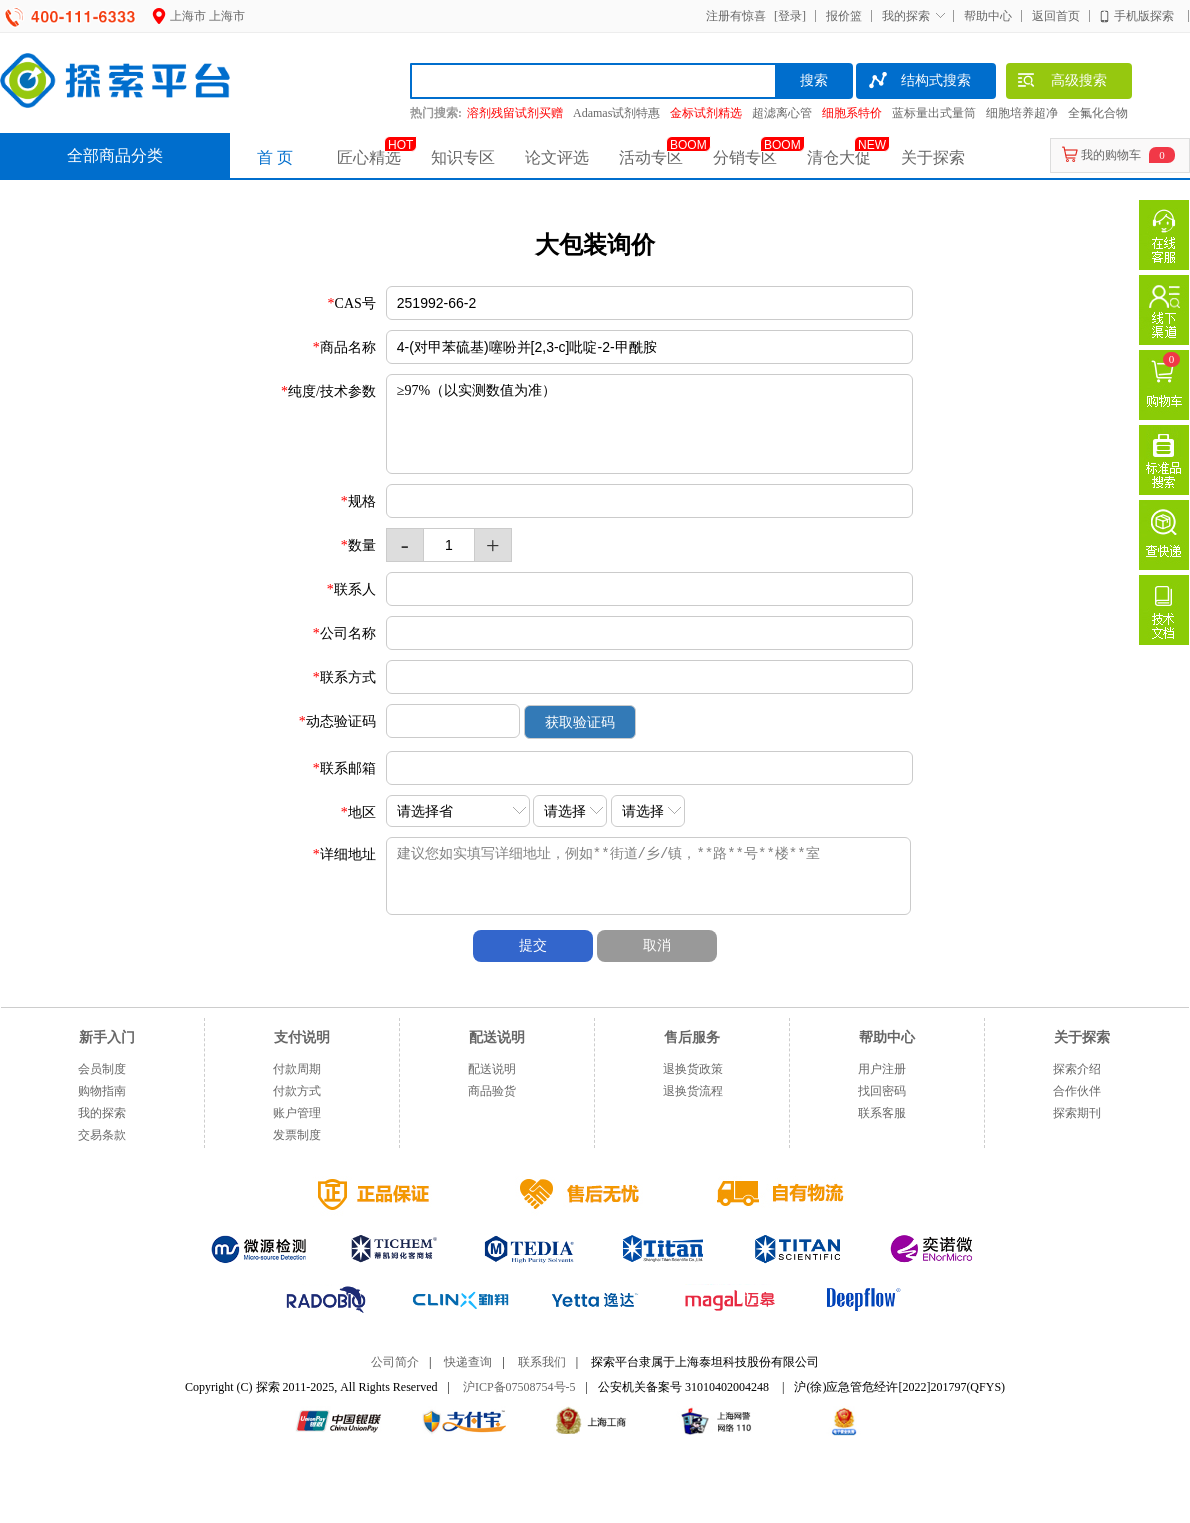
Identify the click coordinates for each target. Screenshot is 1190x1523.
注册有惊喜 (736, 16)
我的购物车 (1111, 155)
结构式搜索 (918, 83)
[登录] (787, 16)
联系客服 (882, 1113)
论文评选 (557, 157)
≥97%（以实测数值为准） (649, 424)
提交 (533, 945)
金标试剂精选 (706, 113)
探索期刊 (1077, 1113)
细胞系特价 (852, 113)
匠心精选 (369, 157)
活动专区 (651, 157)
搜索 (814, 80)
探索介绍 (1077, 1069)
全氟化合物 (1098, 113)
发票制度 (297, 1135)
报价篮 (844, 16)
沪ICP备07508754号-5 (519, 1387)
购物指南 (102, 1091)
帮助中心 (988, 16)
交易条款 (102, 1135)
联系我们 (542, 1362)
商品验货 (492, 1091)
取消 (657, 945)
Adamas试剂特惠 (616, 113)
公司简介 (395, 1362)
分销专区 (745, 157)
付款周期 (297, 1069)
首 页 (275, 157)
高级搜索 (1061, 83)
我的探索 (906, 16)
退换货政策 (693, 1069)
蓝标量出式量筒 (934, 113)
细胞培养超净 (1022, 113)
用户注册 (882, 1069)
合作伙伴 (1077, 1091)
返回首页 (1056, 16)
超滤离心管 (782, 113)
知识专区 (463, 157)
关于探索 (933, 157)
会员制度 (102, 1069)
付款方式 (297, 1091)
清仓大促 (839, 157)
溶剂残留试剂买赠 (515, 113)
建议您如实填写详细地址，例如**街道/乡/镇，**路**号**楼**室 (666, 876)
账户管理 (297, 1113)
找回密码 (882, 1091)
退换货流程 (693, 1091)
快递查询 (468, 1362)
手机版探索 (1144, 16)
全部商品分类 (115, 155)
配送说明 (492, 1069)
